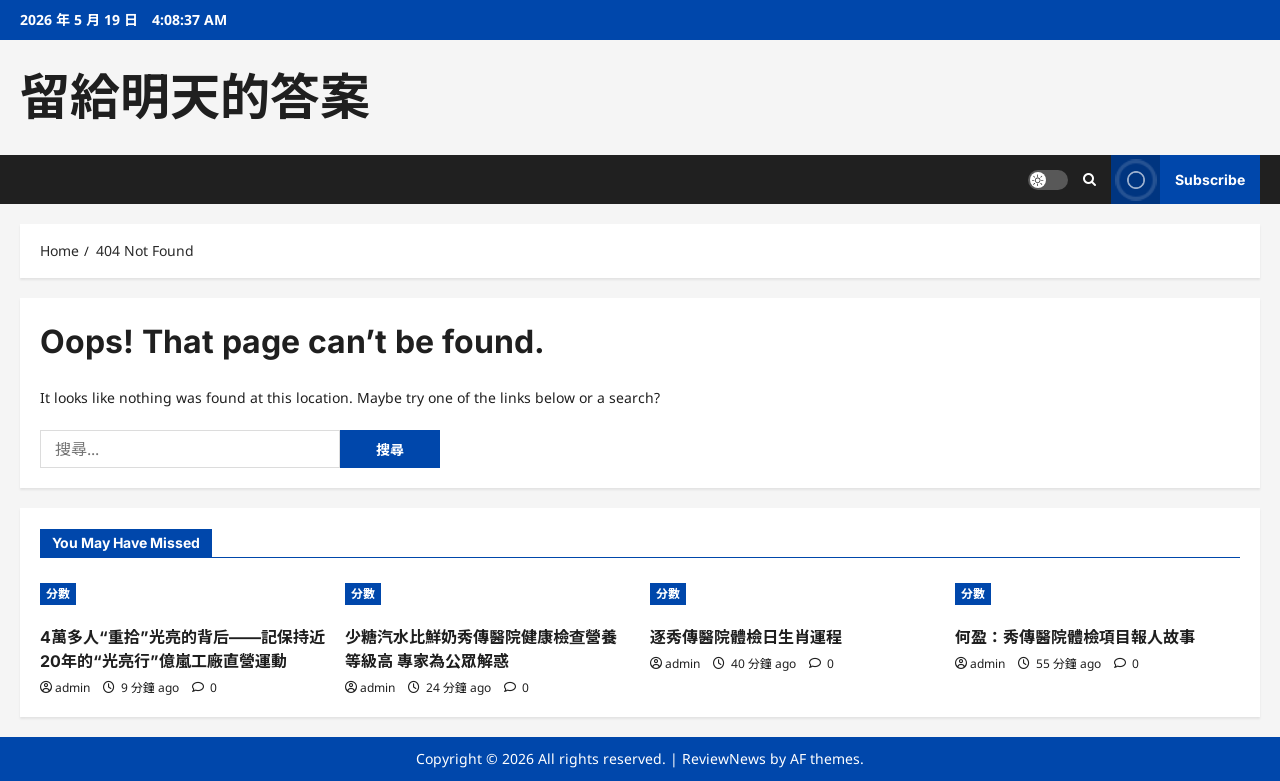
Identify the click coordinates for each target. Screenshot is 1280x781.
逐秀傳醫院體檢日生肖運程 (746, 637)
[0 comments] (204, 687)
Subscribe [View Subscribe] (1178, 179)
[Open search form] (1089, 179)
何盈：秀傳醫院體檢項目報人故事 (1075, 637)
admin (72, 687)
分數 (58, 593)
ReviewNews (724, 758)
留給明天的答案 (195, 97)
